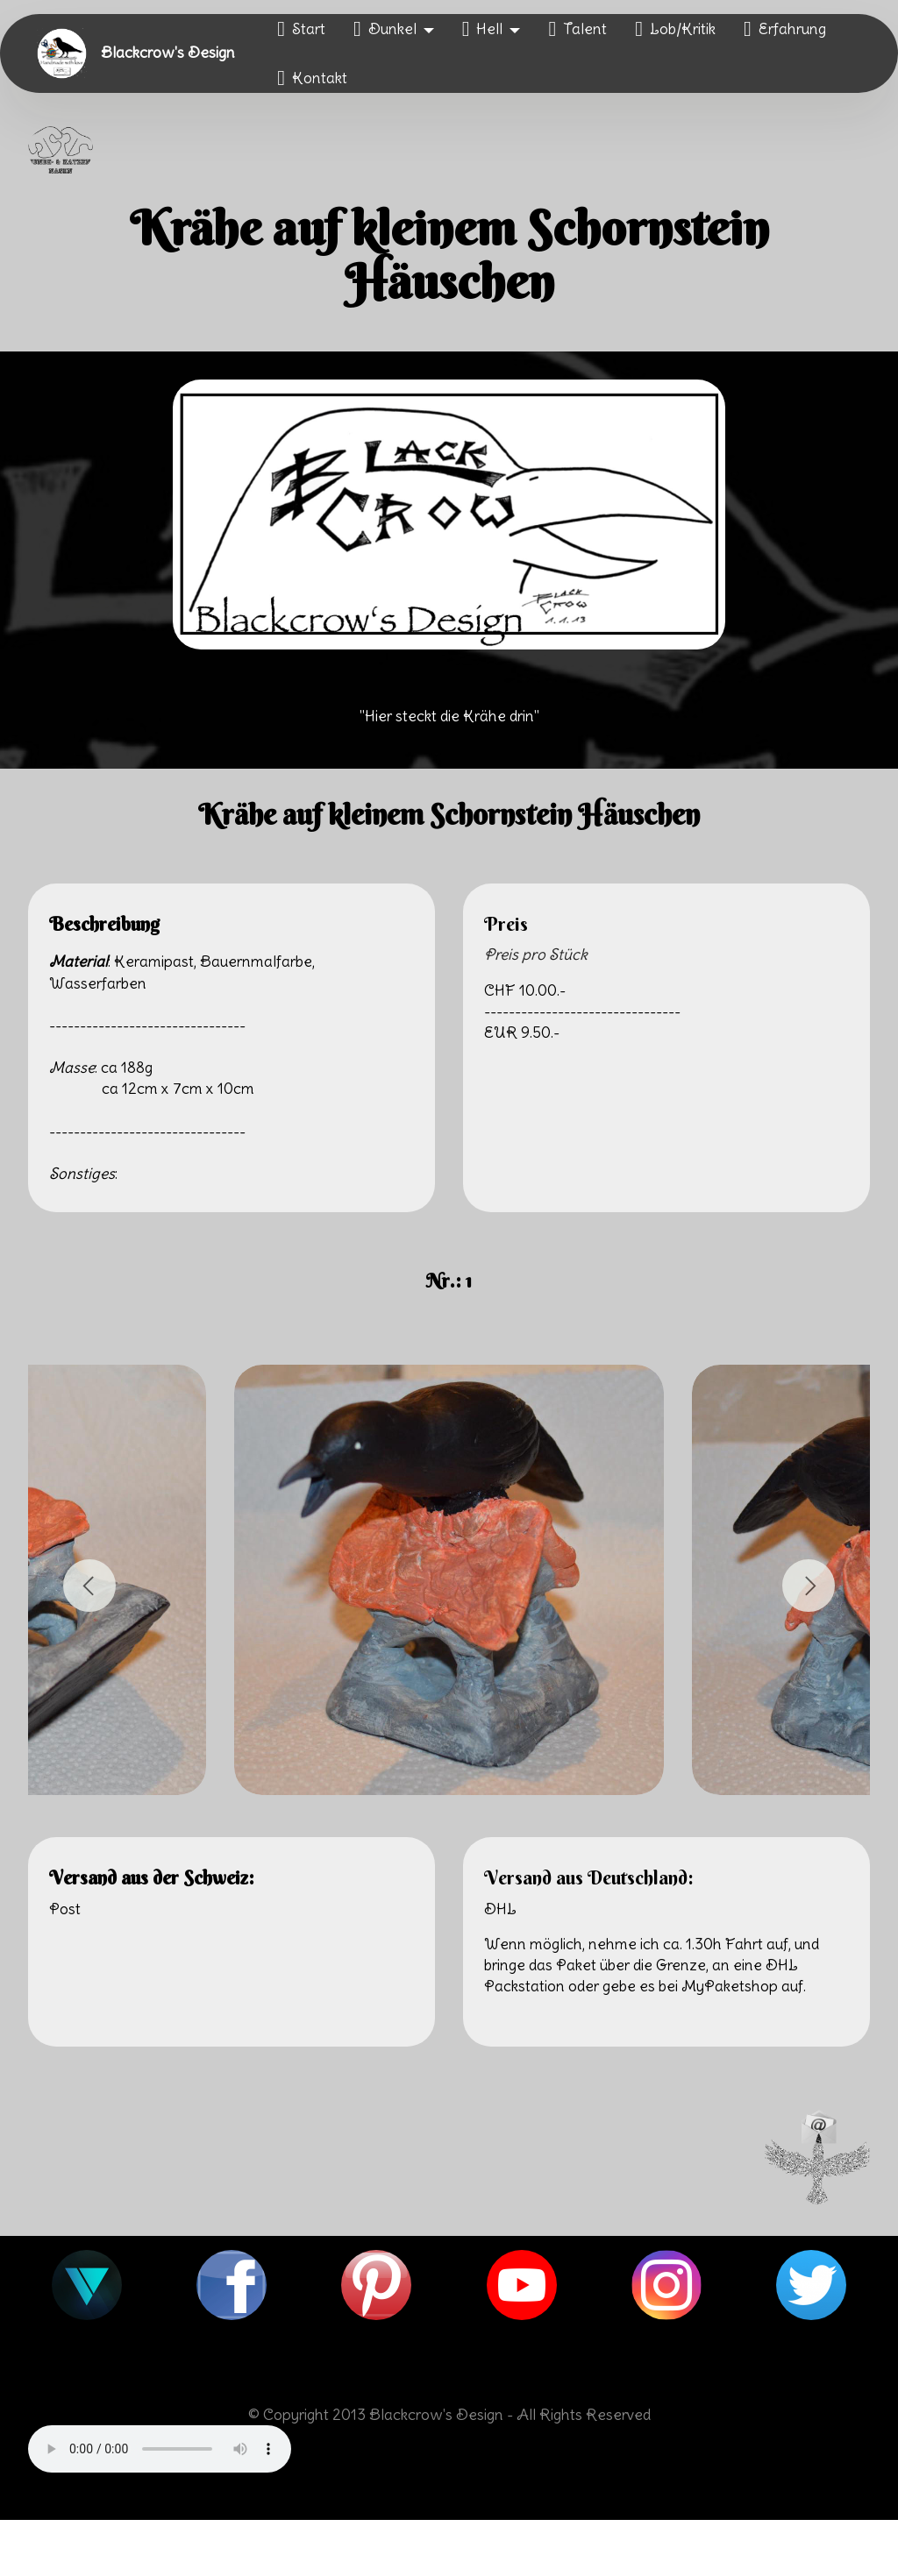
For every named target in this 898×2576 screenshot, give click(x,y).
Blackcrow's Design (168, 53)
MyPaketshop (729, 1986)
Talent (577, 28)
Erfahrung (785, 28)
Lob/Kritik (675, 28)
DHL (500, 1909)
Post (65, 1909)
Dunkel (385, 28)
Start (301, 28)
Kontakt (312, 78)
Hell (482, 28)
